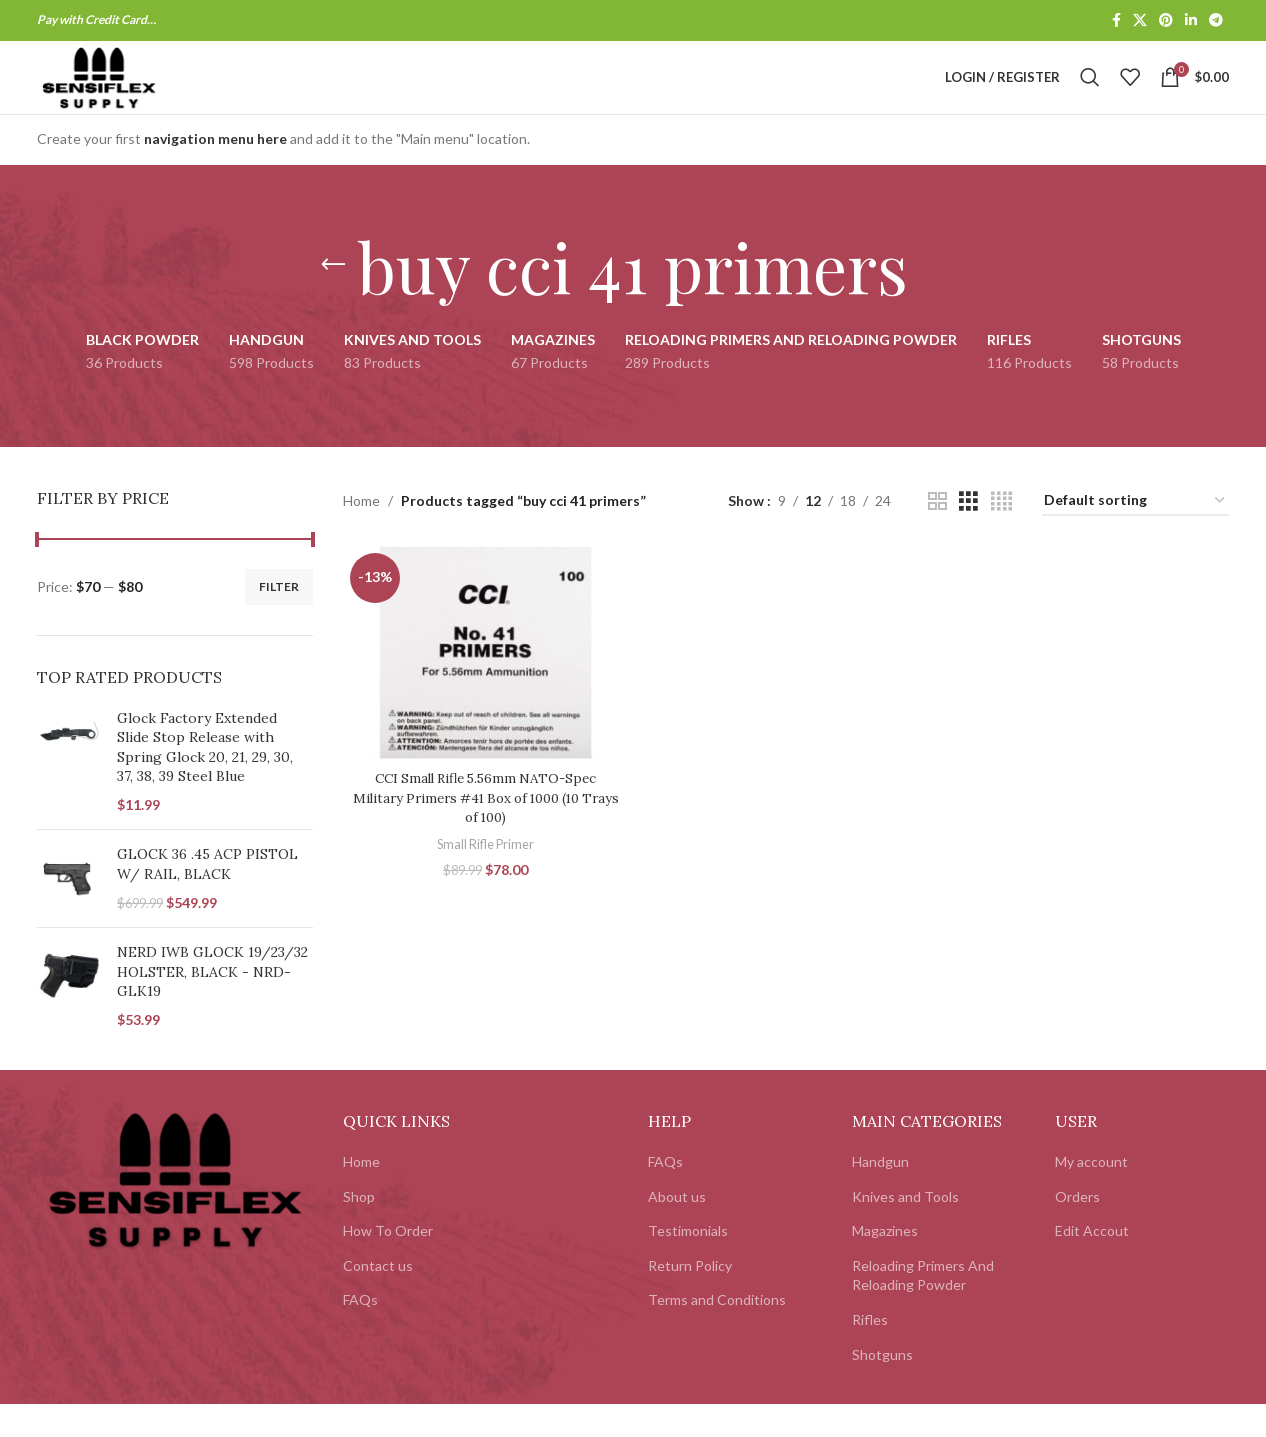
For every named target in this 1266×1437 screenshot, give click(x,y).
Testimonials (688, 1263)
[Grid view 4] (1001, 533)
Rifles (870, 1351)
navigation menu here (215, 171)
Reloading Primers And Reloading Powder (923, 1307)
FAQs (360, 1332)
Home (361, 532)
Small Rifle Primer (484, 873)
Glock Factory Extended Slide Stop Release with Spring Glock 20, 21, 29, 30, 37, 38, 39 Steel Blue (205, 779)
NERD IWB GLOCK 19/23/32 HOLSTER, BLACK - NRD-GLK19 (212, 1004)
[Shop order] (1135, 533)
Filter (279, 618)
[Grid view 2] (937, 533)
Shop (359, 1228)
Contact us (378, 1297)
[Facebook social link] (1116, 21)
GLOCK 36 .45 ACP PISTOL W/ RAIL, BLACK (207, 897)
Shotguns (882, 1386)
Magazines (885, 1263)
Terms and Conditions (717, 1332)
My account (1091, 1194)
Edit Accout (1092, 1263)
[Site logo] (130, 92)
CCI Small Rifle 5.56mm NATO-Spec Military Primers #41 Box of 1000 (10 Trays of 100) (483, 827)
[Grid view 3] (968, 533)
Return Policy (690, 1297)
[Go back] (333, 298)
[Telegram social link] (1216, 21)
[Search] (1090, 94)
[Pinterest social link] (1166, 21)
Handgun (880, 1194)
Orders (1077, 1228)
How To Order (388, 1263)
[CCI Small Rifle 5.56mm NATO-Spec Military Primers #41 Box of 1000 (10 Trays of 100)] (484, 684)
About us (677, 1228)
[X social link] (1140, 21)
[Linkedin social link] (1191, 21)
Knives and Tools (905, 1228)
